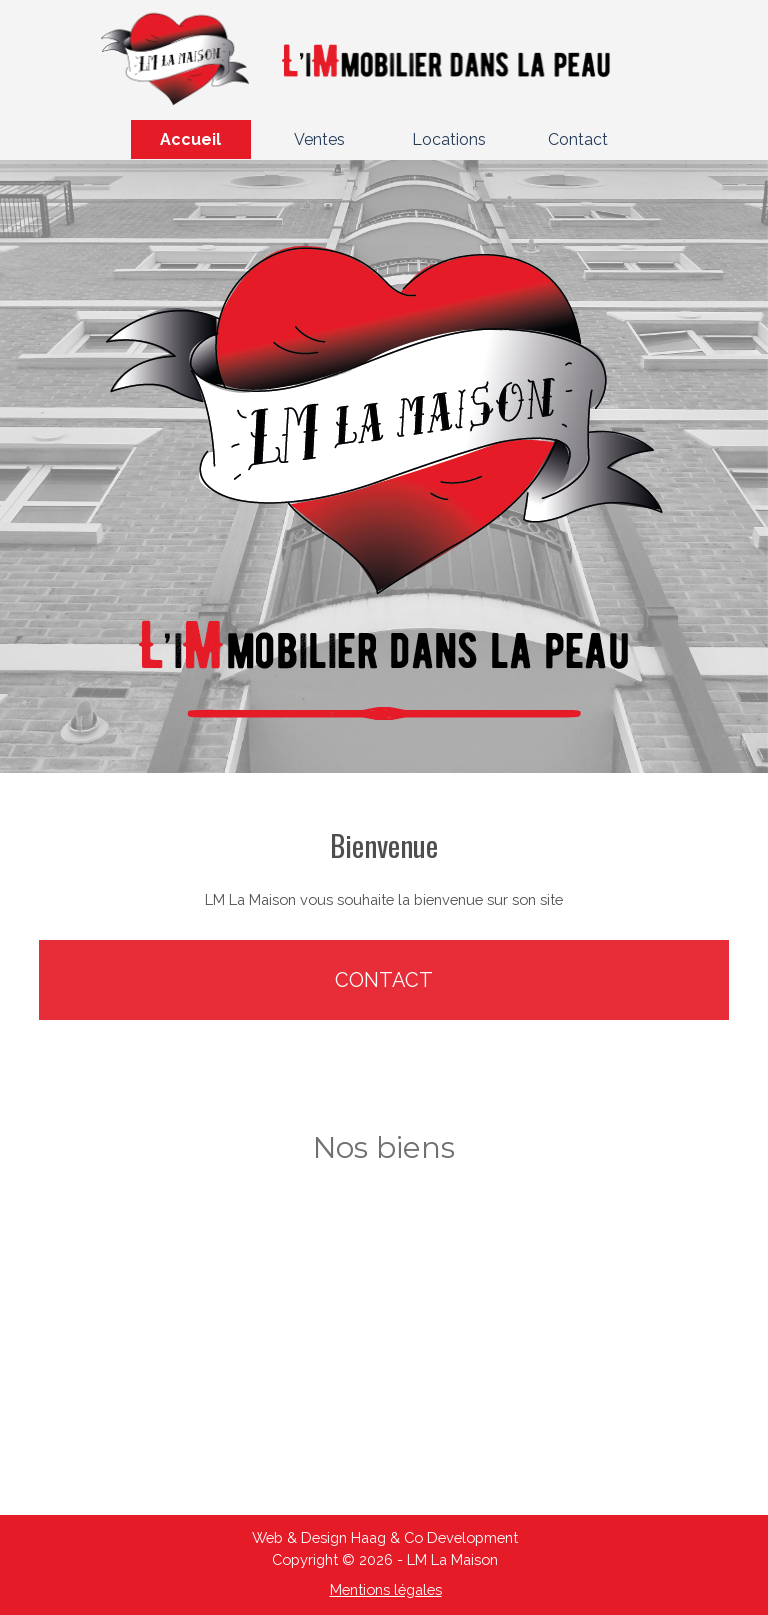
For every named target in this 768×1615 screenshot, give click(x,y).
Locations (449, 139)
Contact (578, 139)
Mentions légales (386, 1589)
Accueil (190, 139)
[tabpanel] (384, 867)
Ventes (319, 139)
